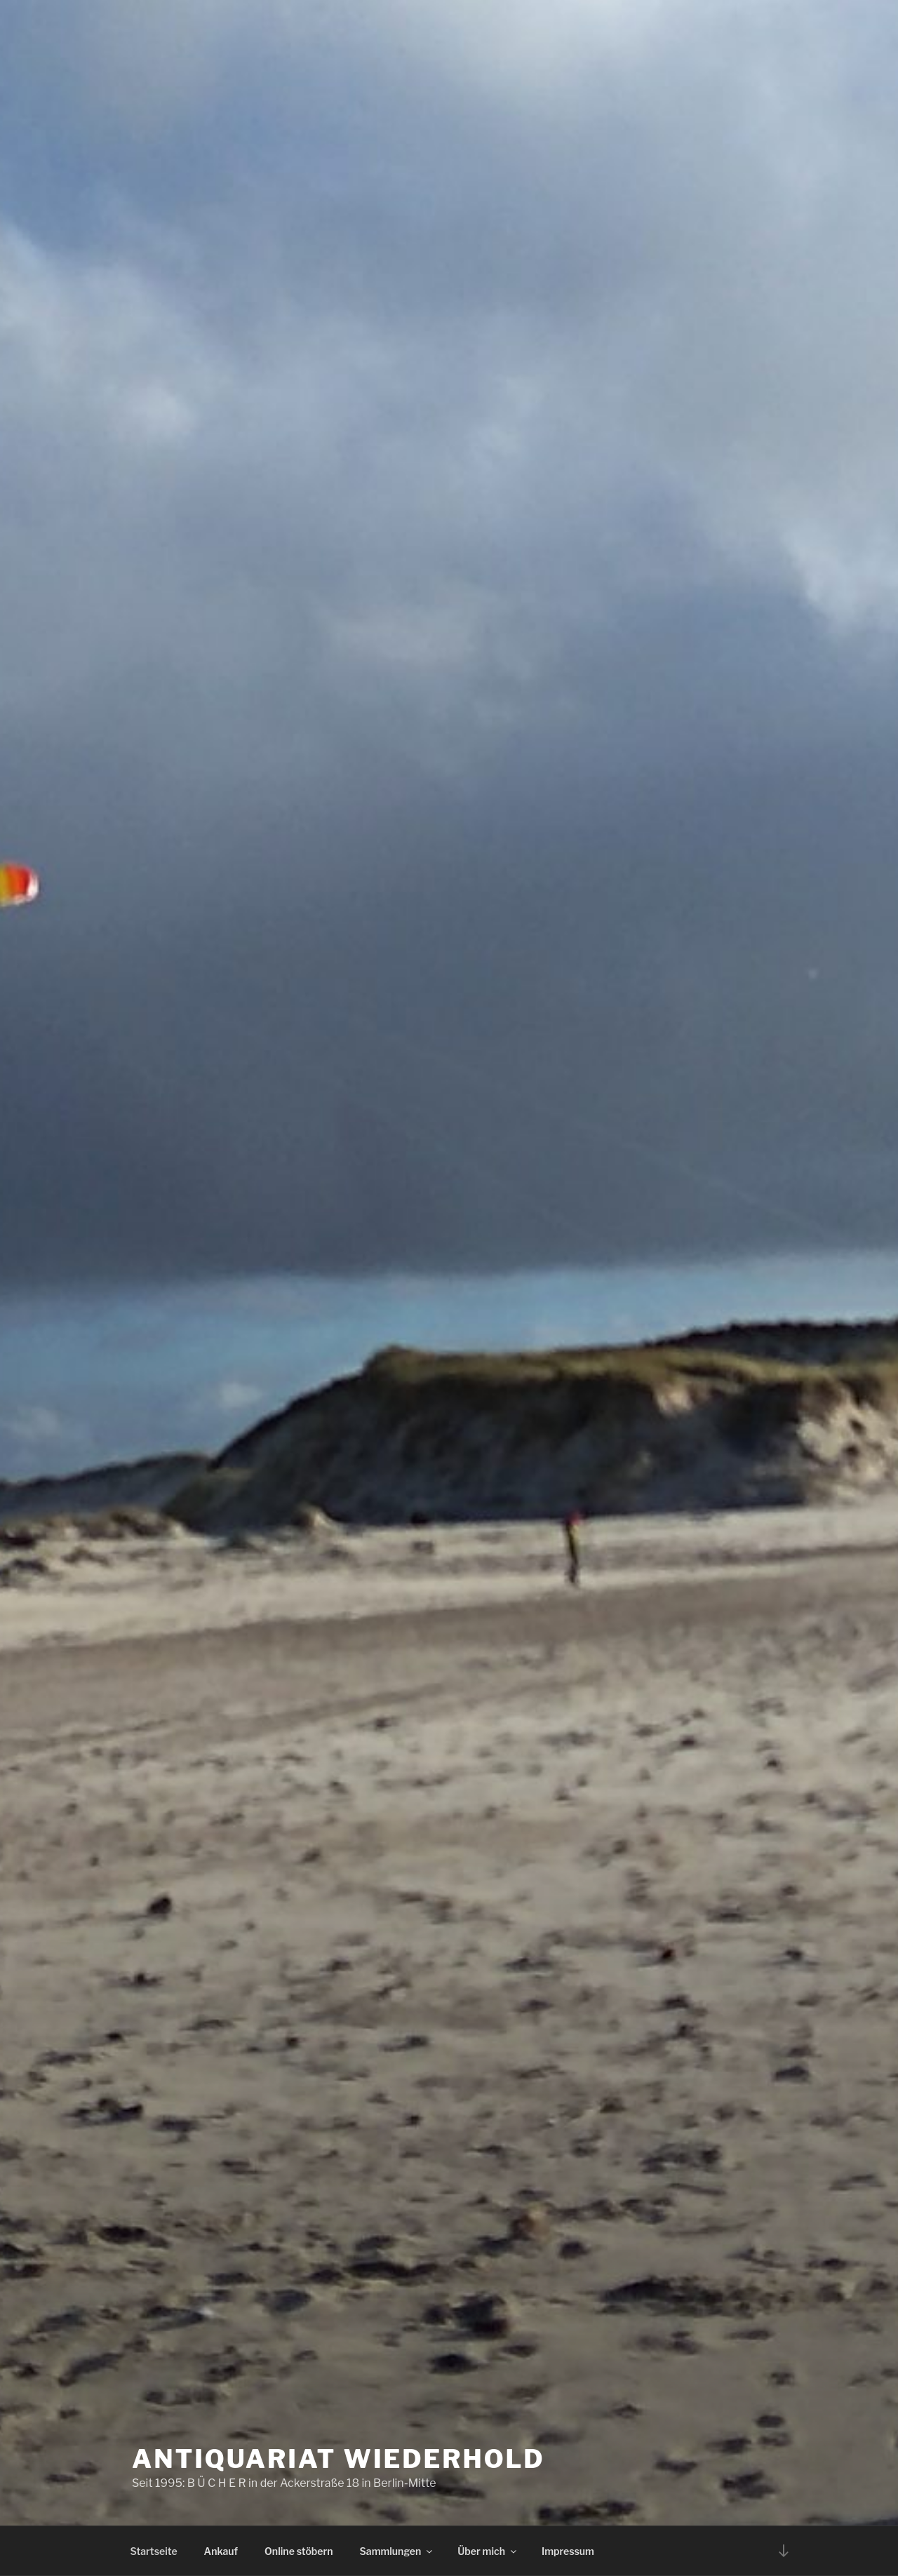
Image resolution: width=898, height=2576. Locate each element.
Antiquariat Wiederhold (338, 2458)
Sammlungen (397, 2551)
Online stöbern (298, 2551)
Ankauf (221, 2551)
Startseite (153, 2551)
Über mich (487, 2551)
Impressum (568, 2551)
